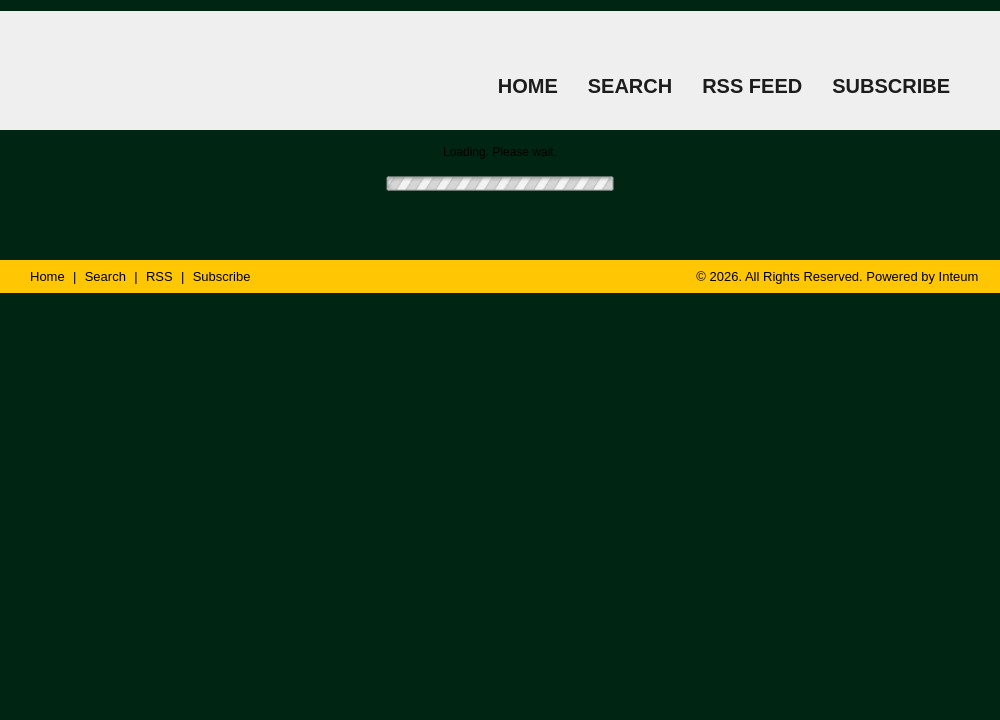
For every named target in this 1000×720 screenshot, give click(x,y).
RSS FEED (752, 86)
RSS (159, 276)
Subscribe (222, 276)
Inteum (959, 276)
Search (105, 276)
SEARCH (630, 86)
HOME (528, 86)
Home (47, 276)
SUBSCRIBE (891, 86)
